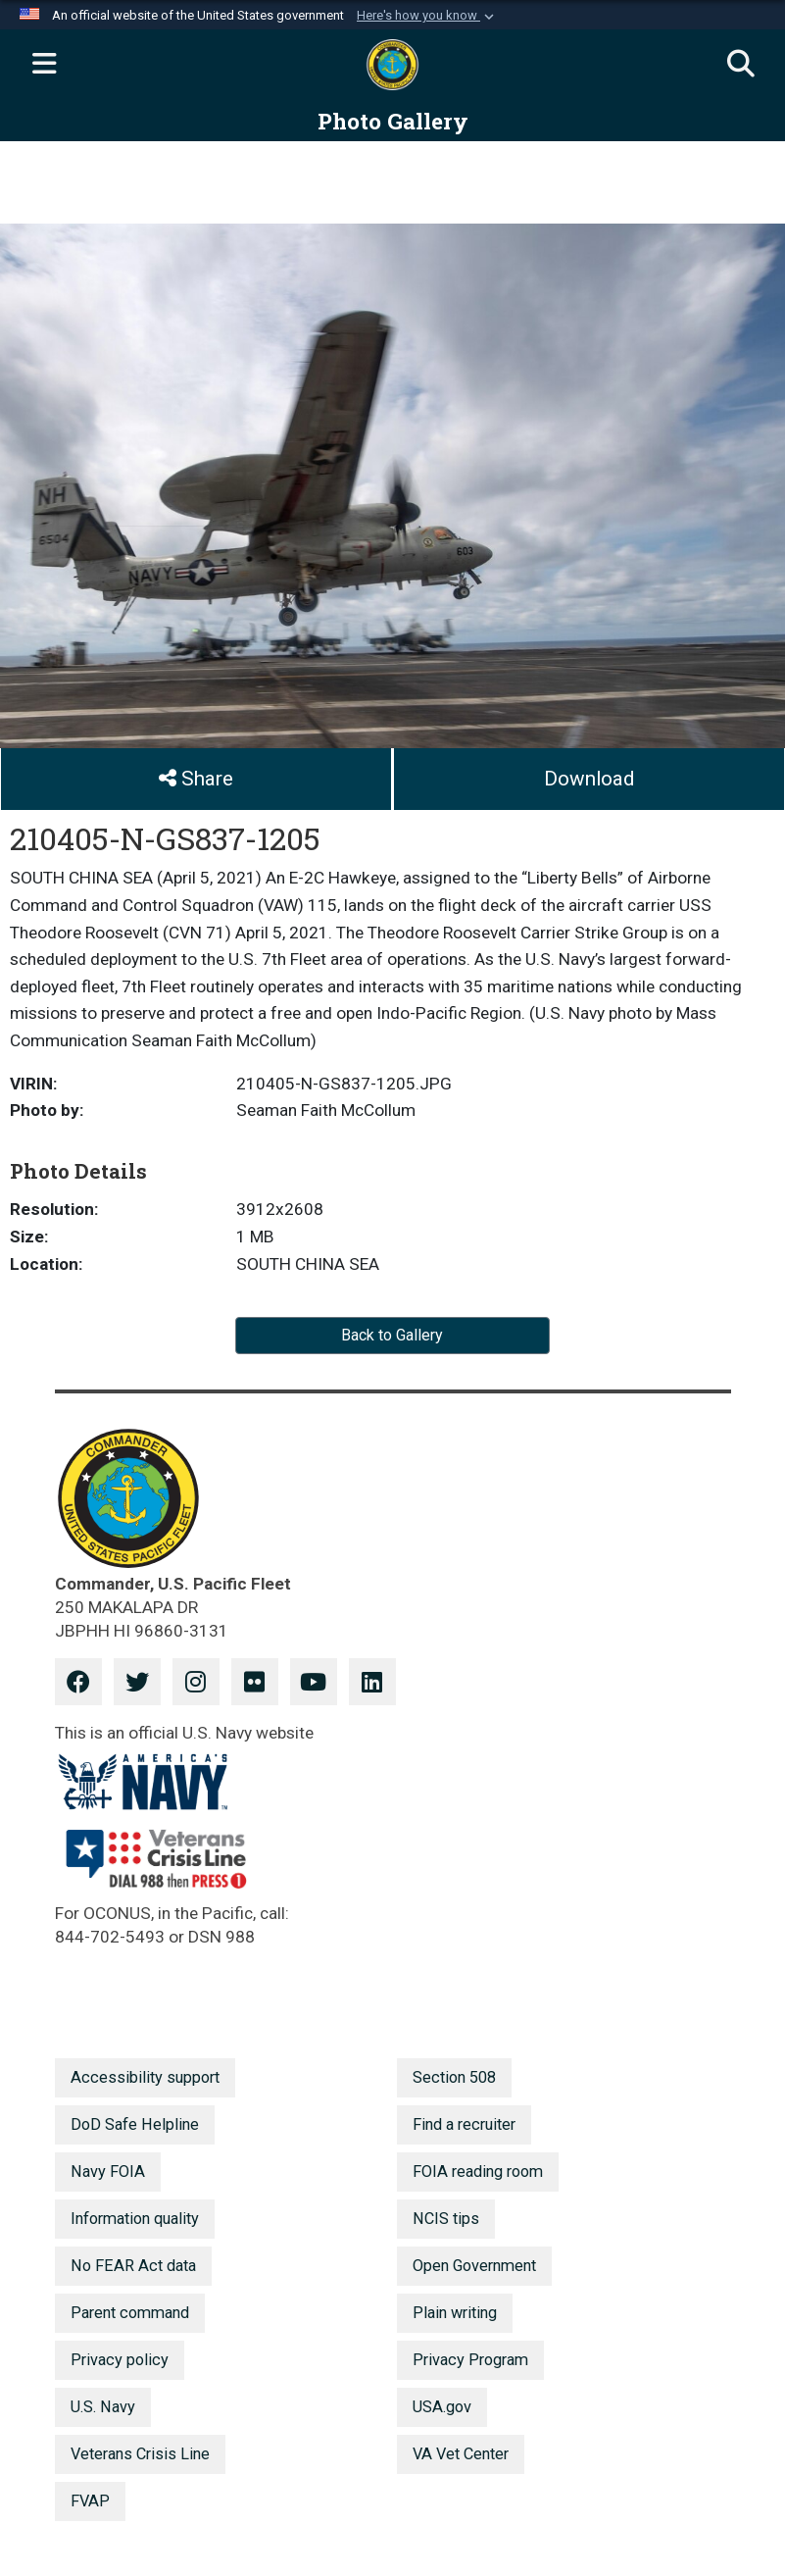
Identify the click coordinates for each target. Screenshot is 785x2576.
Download (589, 778)
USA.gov (442, 2407)
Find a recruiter (464, 2124)
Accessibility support (145, 2077)
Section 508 (454, 2077)
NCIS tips (446, 2218)
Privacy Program (470, 2359)
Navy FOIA (108, 2171)
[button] (427, 15)
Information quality (135, 2218)
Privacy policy (120, 2359)
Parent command (130, 2312)
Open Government (474, 2265)
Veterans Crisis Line (140, 2454)
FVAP (90, 2501)
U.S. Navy (103, 2407)
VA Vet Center (461, 2454)
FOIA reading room (478, 2171)
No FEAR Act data (133, 2265)
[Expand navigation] (44, 64)
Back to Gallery (392, 1335)
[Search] (741, 64)
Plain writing (455, 2312)
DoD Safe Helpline (135, 2124)
